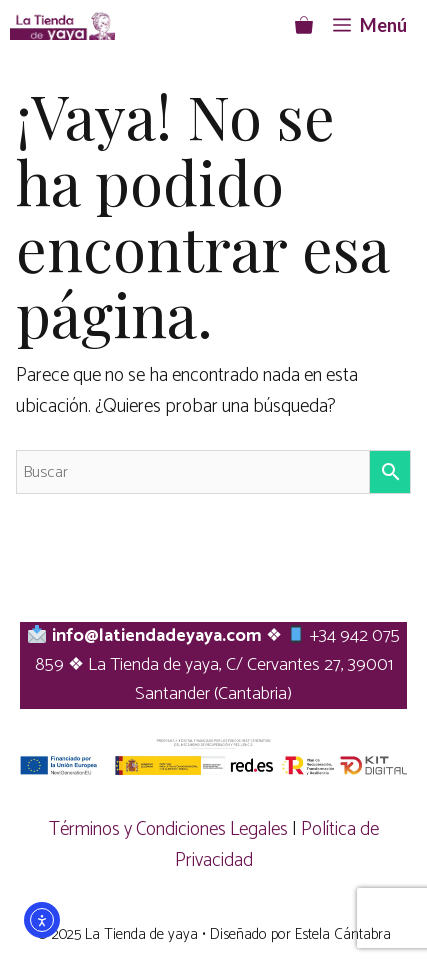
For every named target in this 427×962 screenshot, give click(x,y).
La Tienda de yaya (141, 934)
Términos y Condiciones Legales (168, 829)
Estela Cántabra (343, 934)
